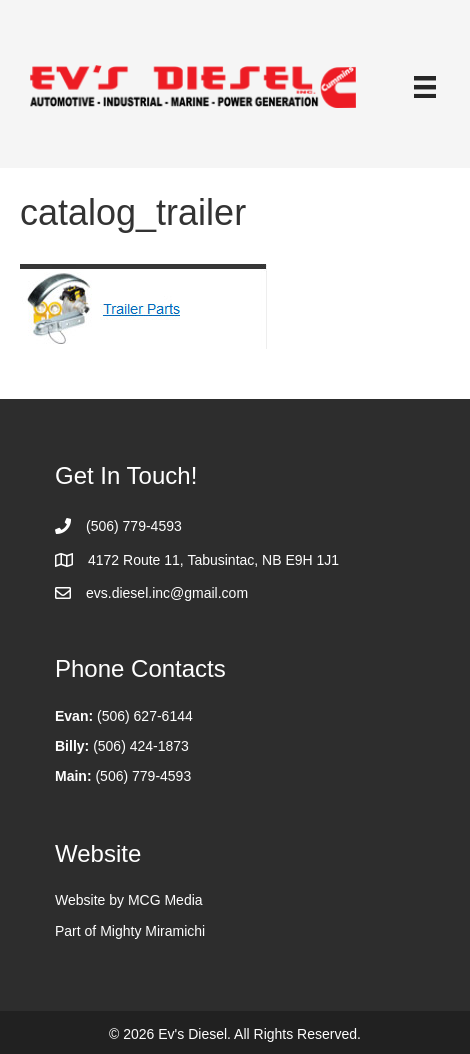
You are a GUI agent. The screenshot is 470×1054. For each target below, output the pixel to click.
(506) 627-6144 (145, 716)
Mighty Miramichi (152, 931)
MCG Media (165, 900)
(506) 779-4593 (143, 776)
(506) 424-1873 (141, 746)
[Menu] (425, 87)
